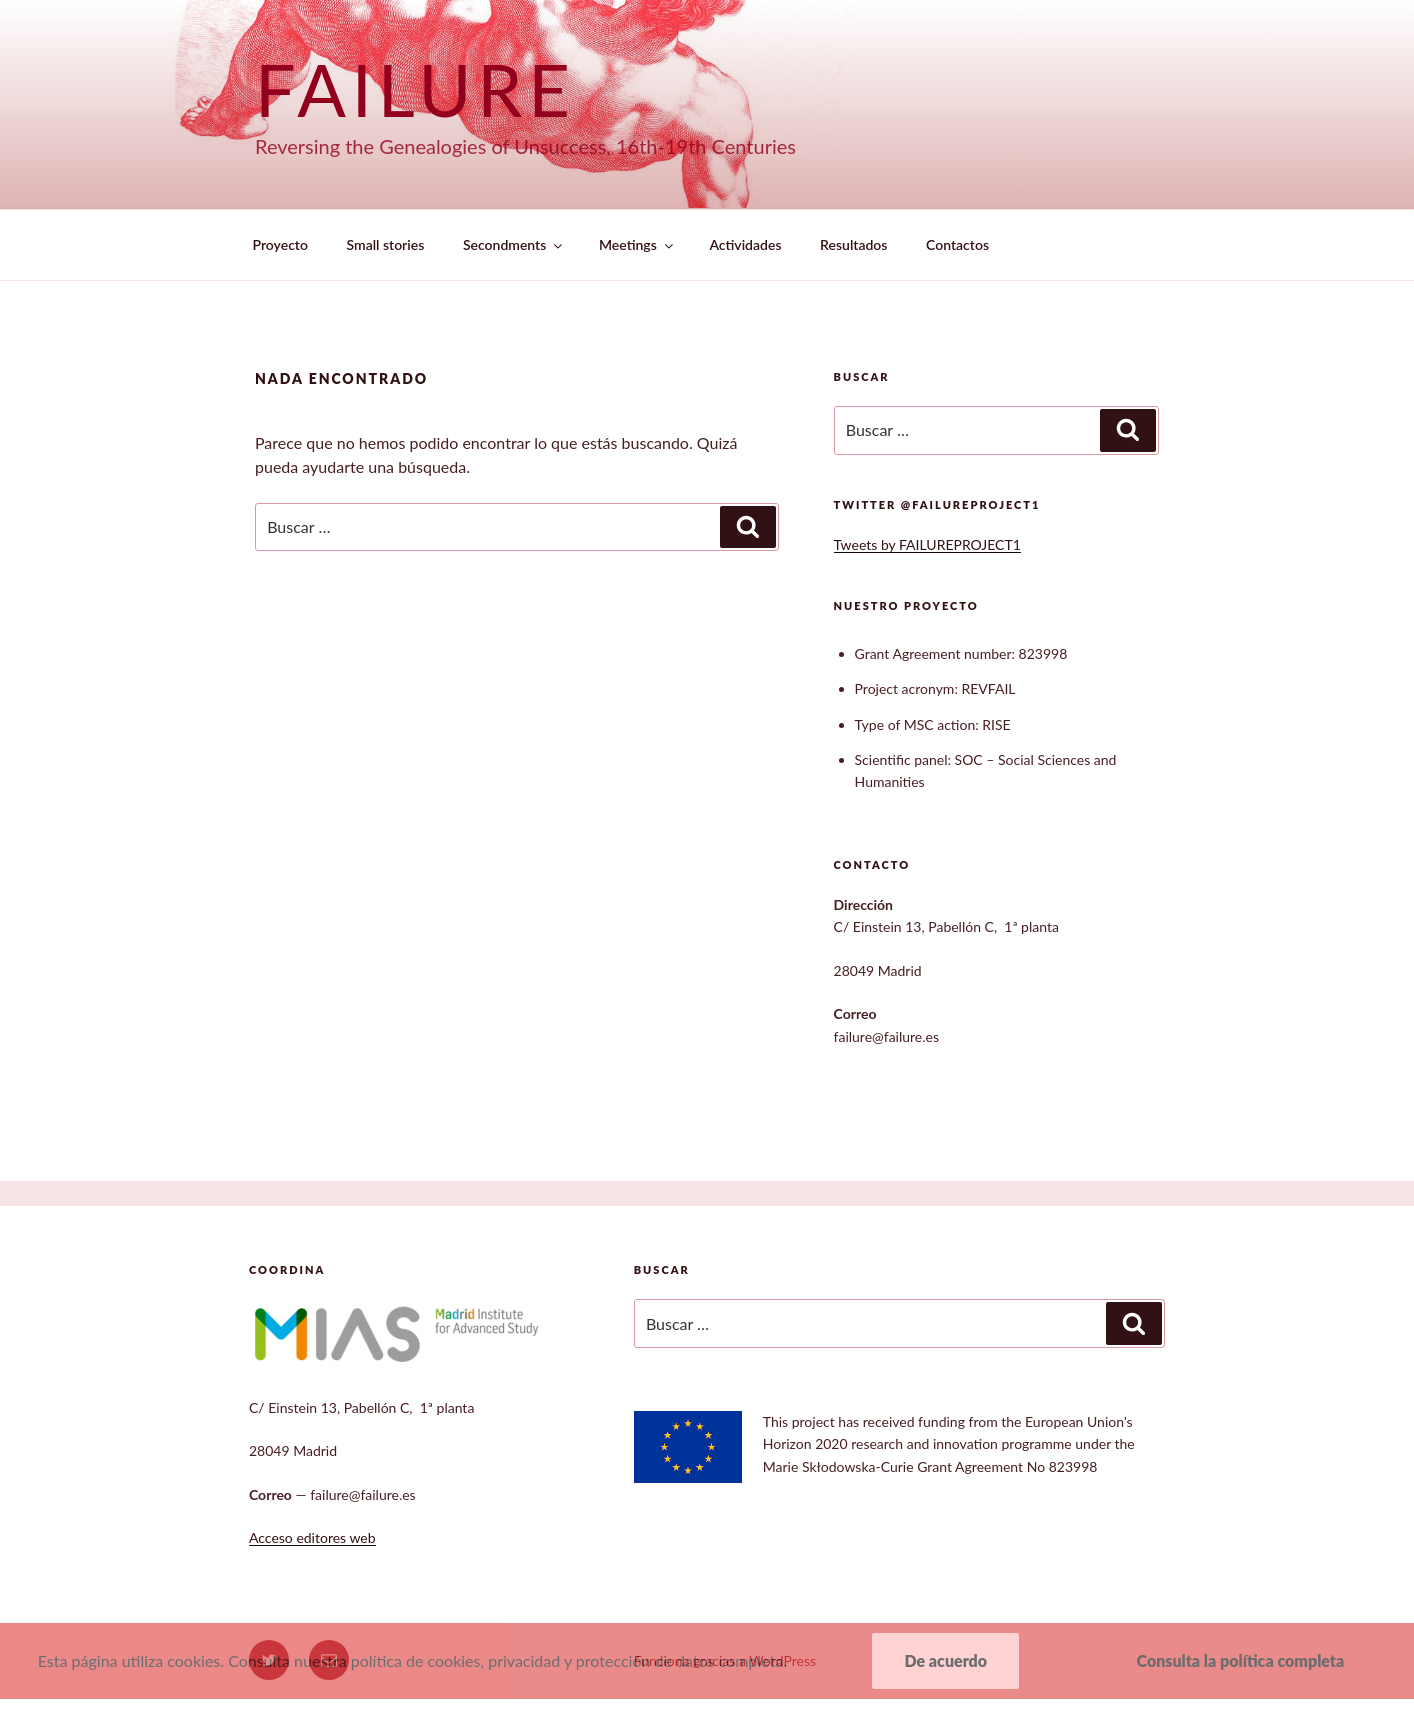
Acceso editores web (312, 1537)
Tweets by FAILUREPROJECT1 (927, 544)
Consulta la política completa (1241, 1660)
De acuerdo (945, 1660)
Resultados (853, 244)
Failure (415, 89)
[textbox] (1007, 715)
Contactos (957, 244)
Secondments (514, 244)
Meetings (637, 244)
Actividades (745, 244)
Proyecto (280, 244)
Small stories (386, 244)
